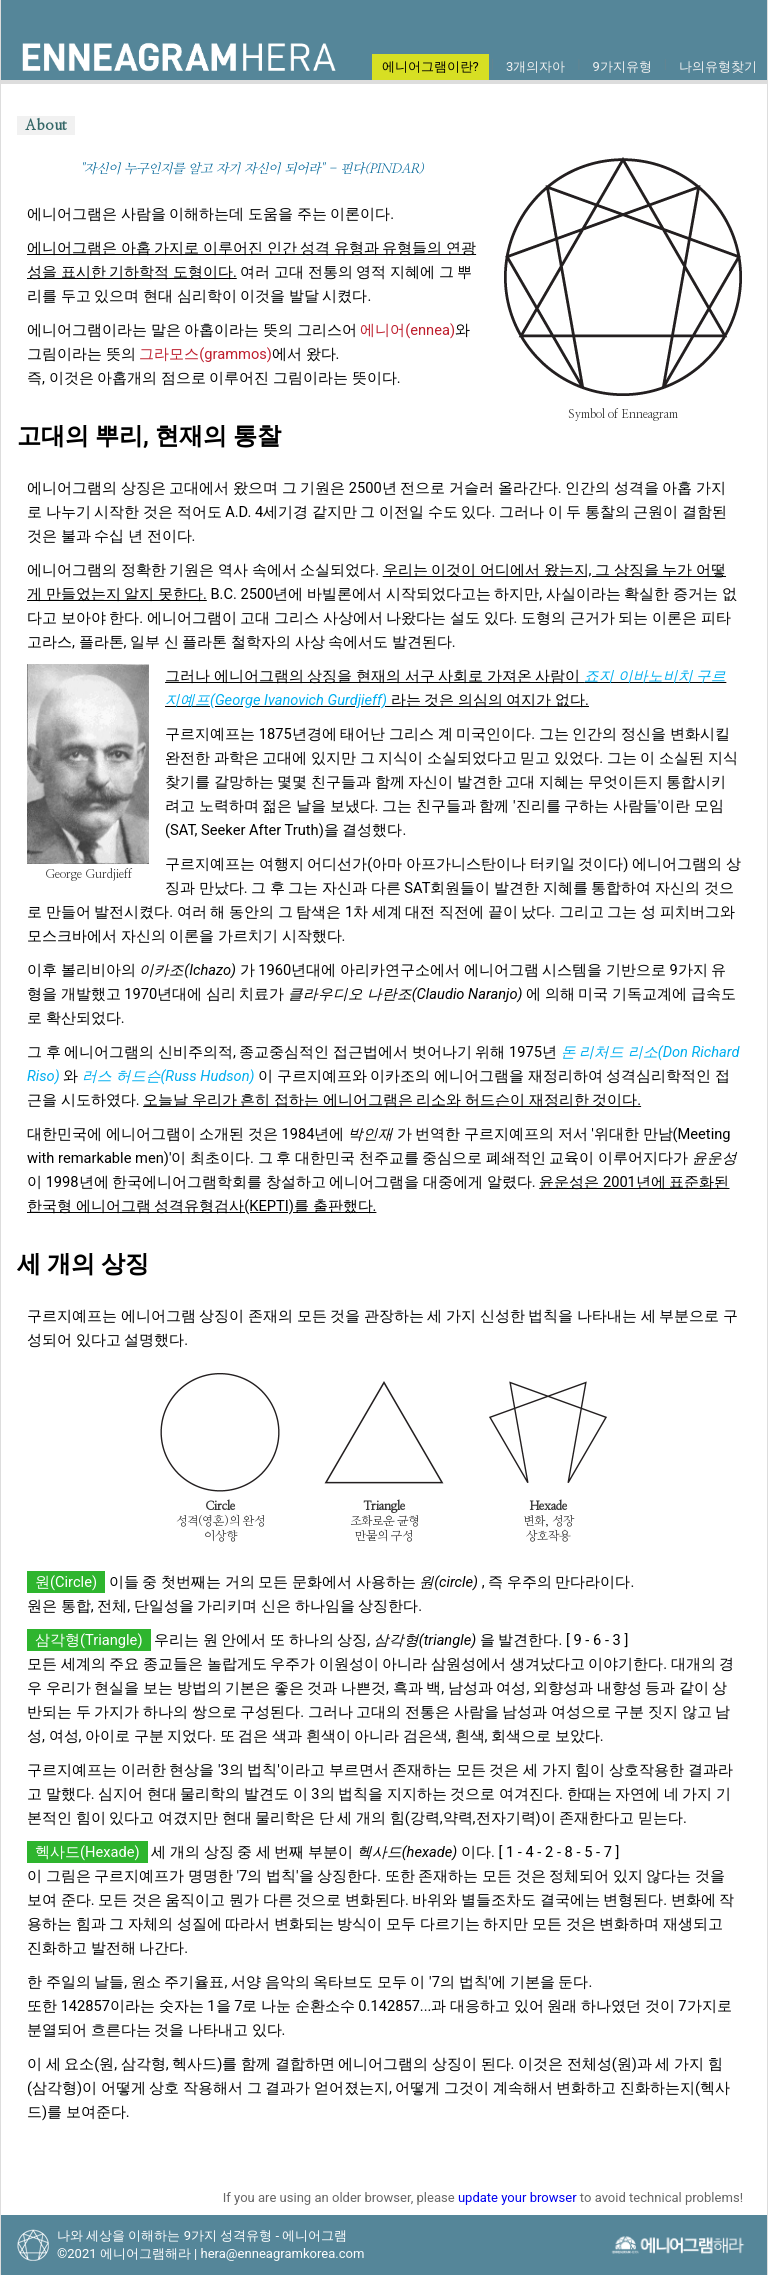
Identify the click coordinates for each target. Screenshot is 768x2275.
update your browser (517, 2197)
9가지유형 (621, 66)
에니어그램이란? (430, 66)
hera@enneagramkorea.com (282, 2253)
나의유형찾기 (718, 66)
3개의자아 (535, 66)
